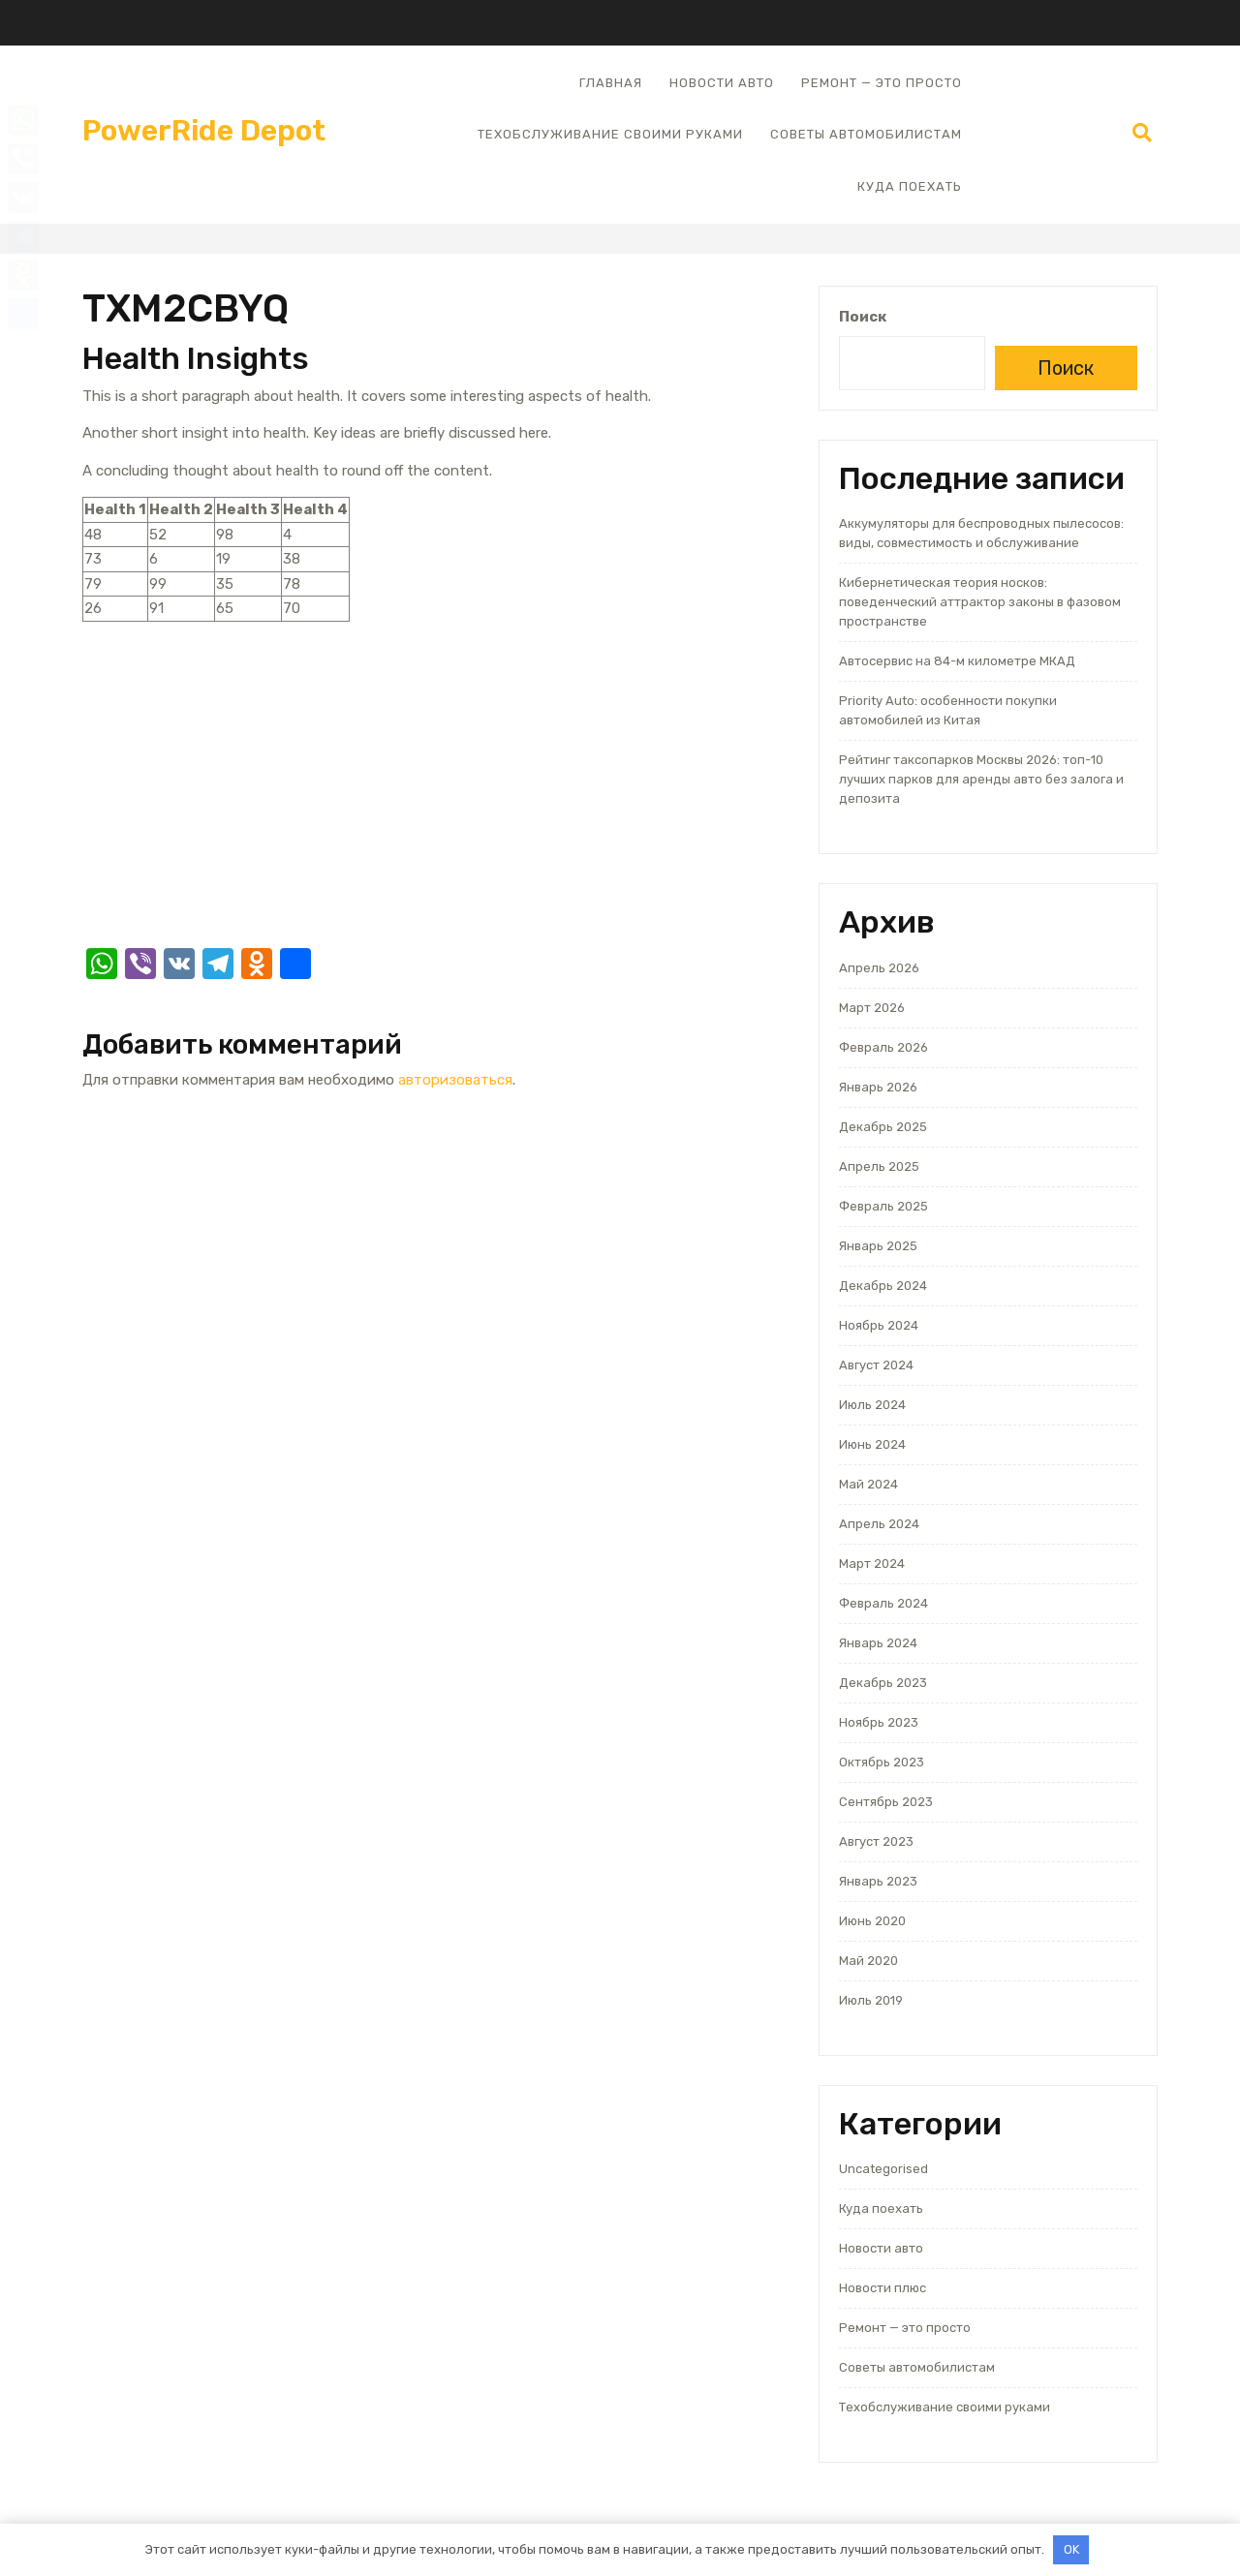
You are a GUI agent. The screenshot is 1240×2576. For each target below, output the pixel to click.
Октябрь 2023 (881, 1762)
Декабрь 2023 (883, 1682)
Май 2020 (868, 1960)
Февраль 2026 (883, 1047)
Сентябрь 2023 (886, 1801)
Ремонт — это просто (881, 83)
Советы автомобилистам (866, 134)
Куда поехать (909, 186)
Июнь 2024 (872, 1444)
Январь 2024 (878, 1643)
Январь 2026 (878, 1087)
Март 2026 (872, 1007)
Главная (610, 83)
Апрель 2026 (879, 968)
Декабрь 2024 (883, 1285)
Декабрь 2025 (883, 1126)
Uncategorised (883, 2169)
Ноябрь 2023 (878, 1722)
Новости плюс (882, 2288)
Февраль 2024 (883, 1603)
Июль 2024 (872, 1404)
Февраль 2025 (883, 1206)
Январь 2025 (878, 1246)
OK (1071, 2549)
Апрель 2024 (879, 1524)
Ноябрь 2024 (878, 1325)
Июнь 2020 (872, 1921)
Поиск (862, 316)
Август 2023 (876, 1841)
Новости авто (721, 83)
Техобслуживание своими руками (610, 134)
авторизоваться (455, 1080)
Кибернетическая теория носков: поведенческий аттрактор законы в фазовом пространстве (980, 602)
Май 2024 (868, 1484)
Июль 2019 (871, 2000)
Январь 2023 (878, 1881)
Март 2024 (872, 1563)
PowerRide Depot (204, 130)
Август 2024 (876, 1365)
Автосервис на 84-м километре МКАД (957, 661)
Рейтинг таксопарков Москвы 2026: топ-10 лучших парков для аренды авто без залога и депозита (981, 779)
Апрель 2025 (879, 1166)
